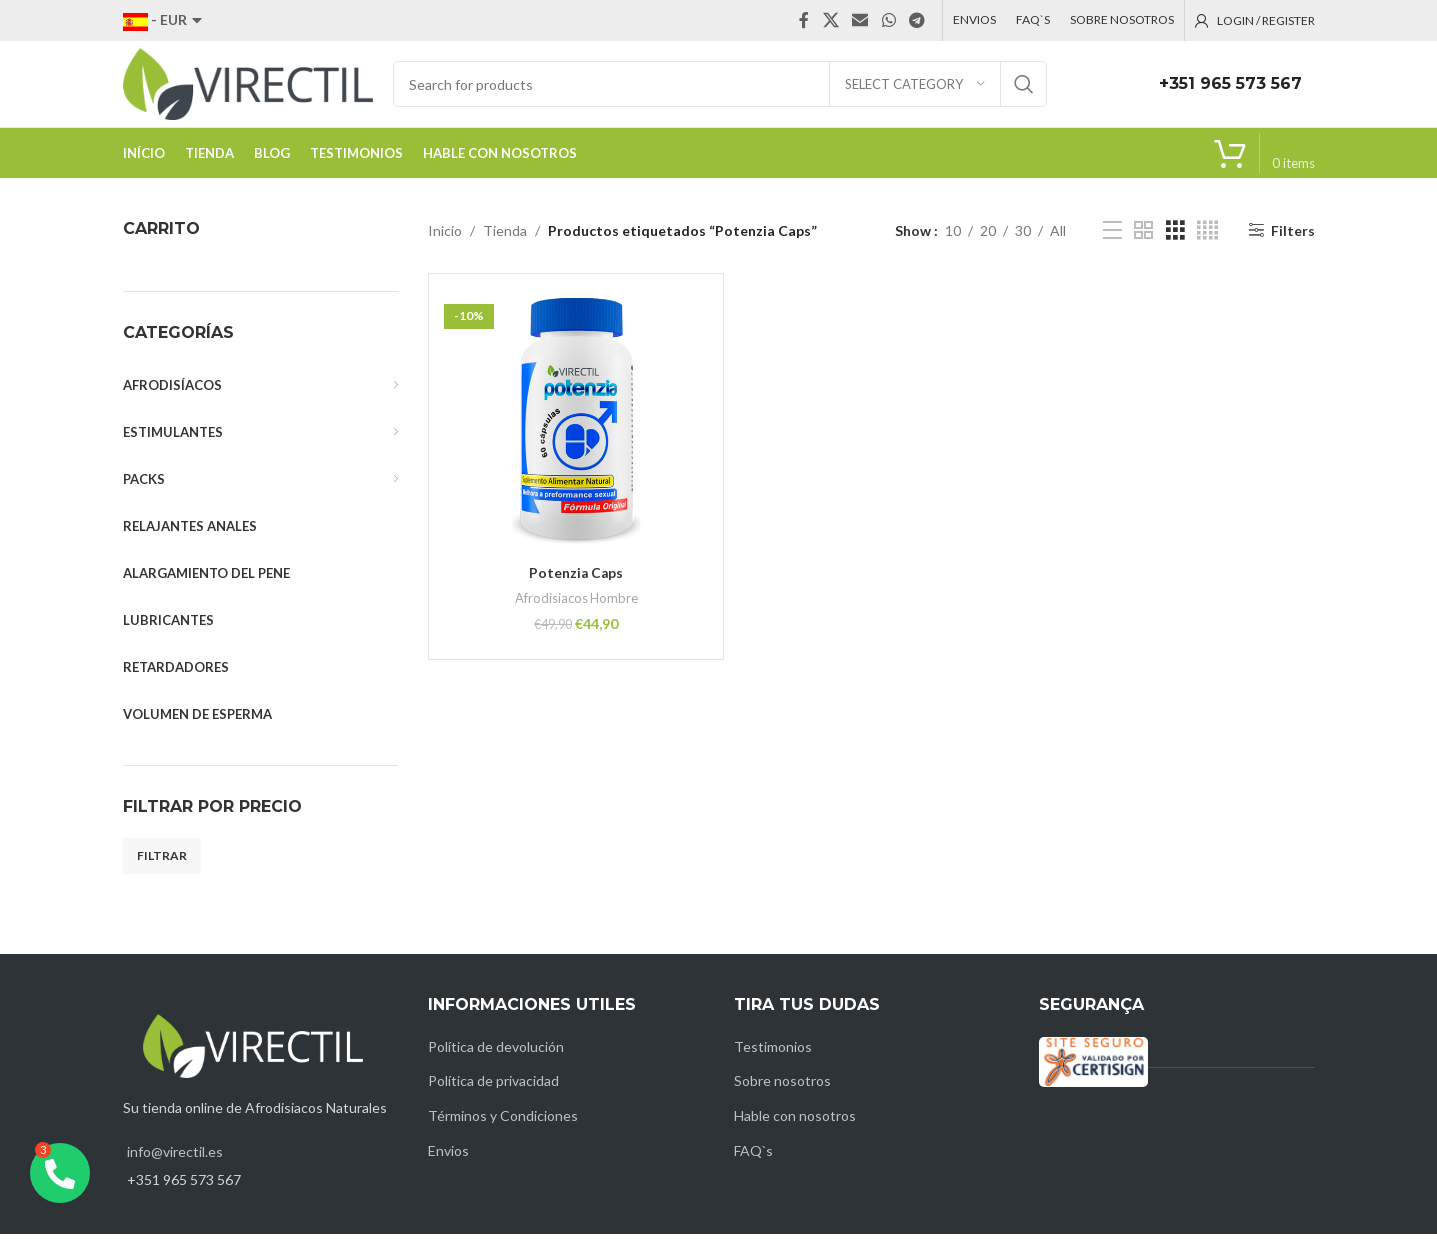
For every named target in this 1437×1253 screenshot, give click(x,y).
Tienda (505, 248)
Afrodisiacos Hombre (576, 617)
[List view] (1112, 249)
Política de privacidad (493, 1099)
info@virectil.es (175, 1170)
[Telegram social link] (916, 21)
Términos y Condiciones (503, 1134)
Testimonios (773, 1065)
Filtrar (162, 874)
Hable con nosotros (795, 1134)
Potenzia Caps (576, 591)
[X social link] (830, 21)
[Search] (720, 94)
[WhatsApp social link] (888, 21)
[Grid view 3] (1175, 249)
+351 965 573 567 (1230, 93)
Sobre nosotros (782, 1099)
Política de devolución (496, 1065)
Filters (1293, 249)
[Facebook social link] (804, 21)
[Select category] (915, 94)
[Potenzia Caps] (576, 440)
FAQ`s (753, 1168)
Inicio (445, 248)
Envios (448, 1168)
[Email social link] (860, 21)
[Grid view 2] (1143, 249)
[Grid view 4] (1207, 249)
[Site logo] (248, 92)
